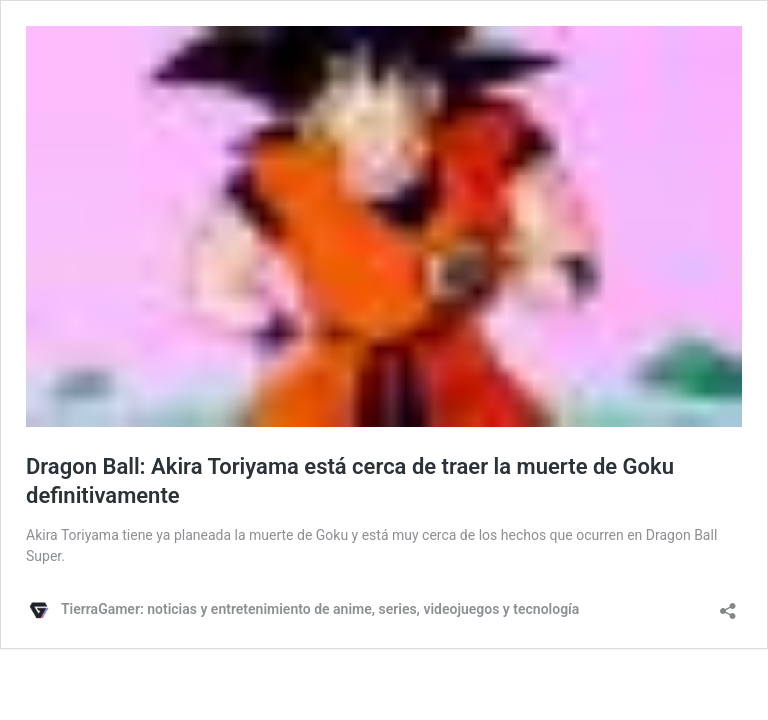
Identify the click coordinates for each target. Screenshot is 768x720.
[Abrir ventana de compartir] (728, 604)
